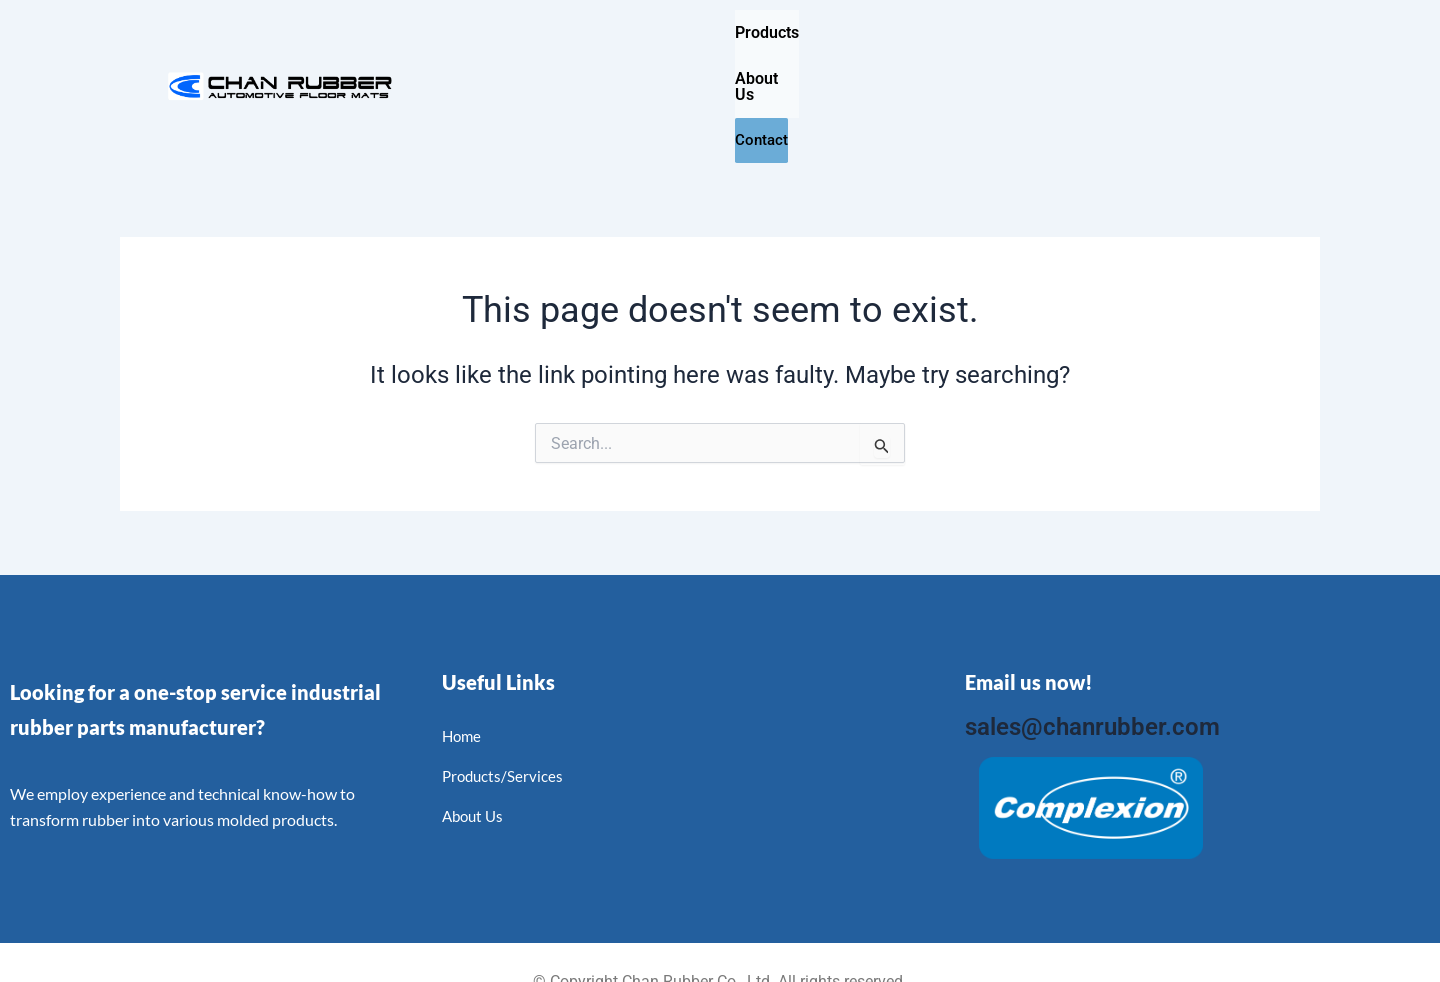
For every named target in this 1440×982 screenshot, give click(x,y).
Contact (1003, 33)
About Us (888, 32)
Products (767, 32)
